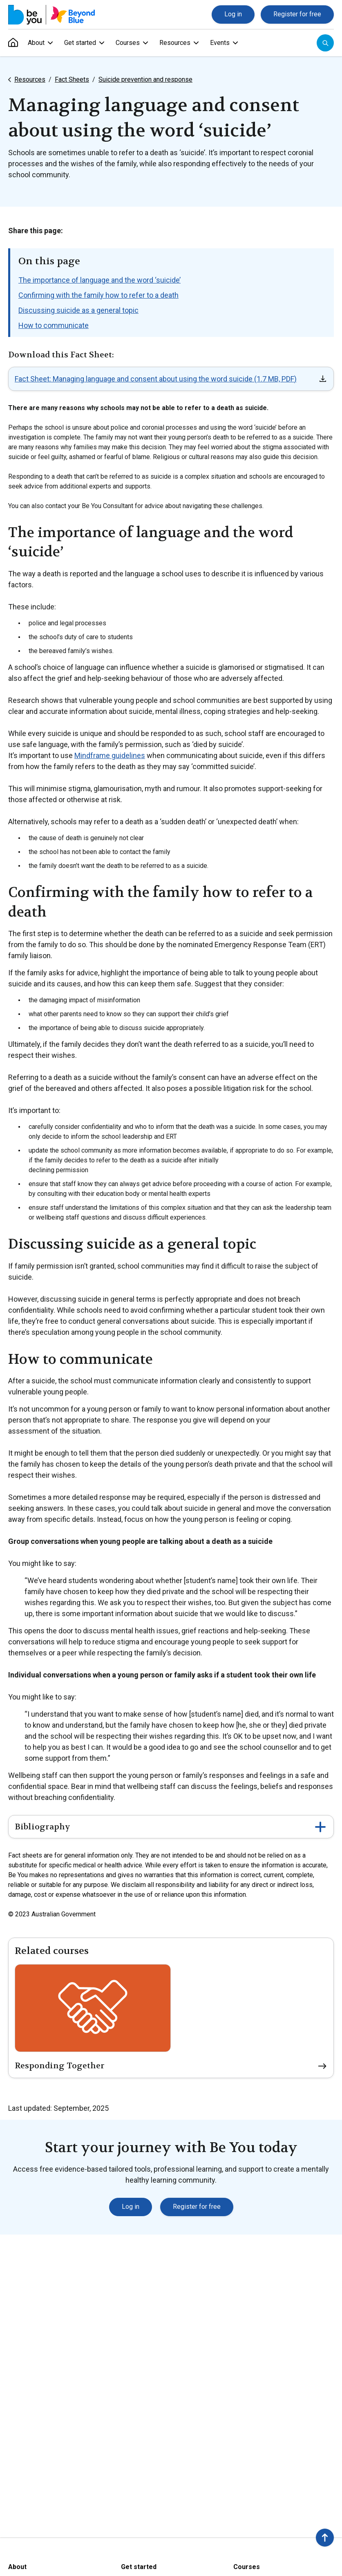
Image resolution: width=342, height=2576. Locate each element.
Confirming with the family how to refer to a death (98, 295)
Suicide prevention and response (145, 79)
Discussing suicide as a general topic (78, 310)
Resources (29, 79)
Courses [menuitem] (128, 43)
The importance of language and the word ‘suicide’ (99, 280)
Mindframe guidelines (109, 755)
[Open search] (325, 42)
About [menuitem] (36, 43)
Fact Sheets (72, 79)
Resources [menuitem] (174, 43)
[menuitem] (13, 42)
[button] (325, 2538)
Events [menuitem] (220, 43)
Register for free (297, 14)
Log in (233, 14)
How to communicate (53, 325)
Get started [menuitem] (80, 43)
